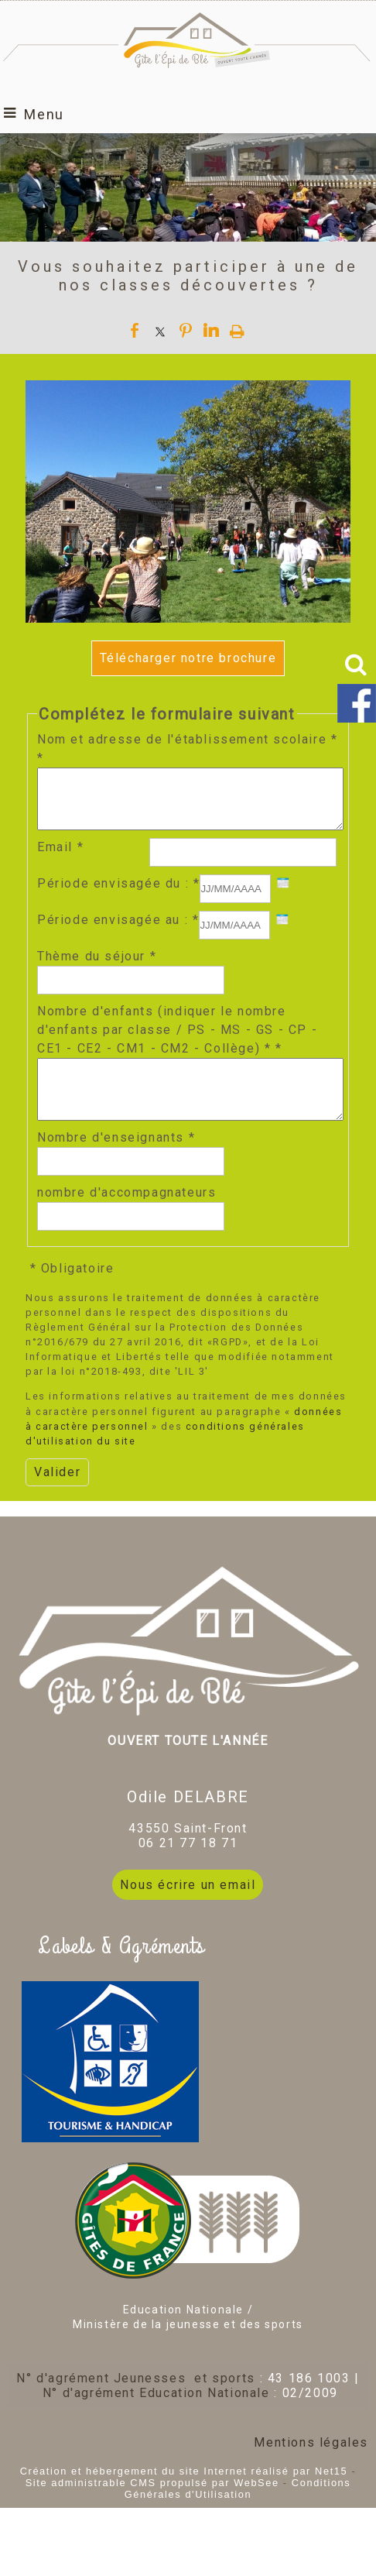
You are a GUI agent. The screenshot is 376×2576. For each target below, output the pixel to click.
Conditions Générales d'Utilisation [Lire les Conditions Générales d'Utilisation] (238, 2511)
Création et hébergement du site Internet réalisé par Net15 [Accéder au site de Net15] (184, 2494)
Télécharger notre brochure (188, 658)
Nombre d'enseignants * (116, 1160)
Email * (60, 858)
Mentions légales (311, 2465)
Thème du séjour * (96, 967)
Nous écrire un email (187, 1908)
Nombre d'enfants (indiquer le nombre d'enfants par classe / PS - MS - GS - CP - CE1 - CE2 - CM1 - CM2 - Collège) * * (177, 1041)
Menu (43, 114)
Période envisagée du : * (118, 895)
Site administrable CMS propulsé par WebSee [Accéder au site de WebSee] (152, 2506)
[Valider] (57, 1496)
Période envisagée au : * (118, 931)
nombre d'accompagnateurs (126, 1215)
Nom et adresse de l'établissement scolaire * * (187, 748)
